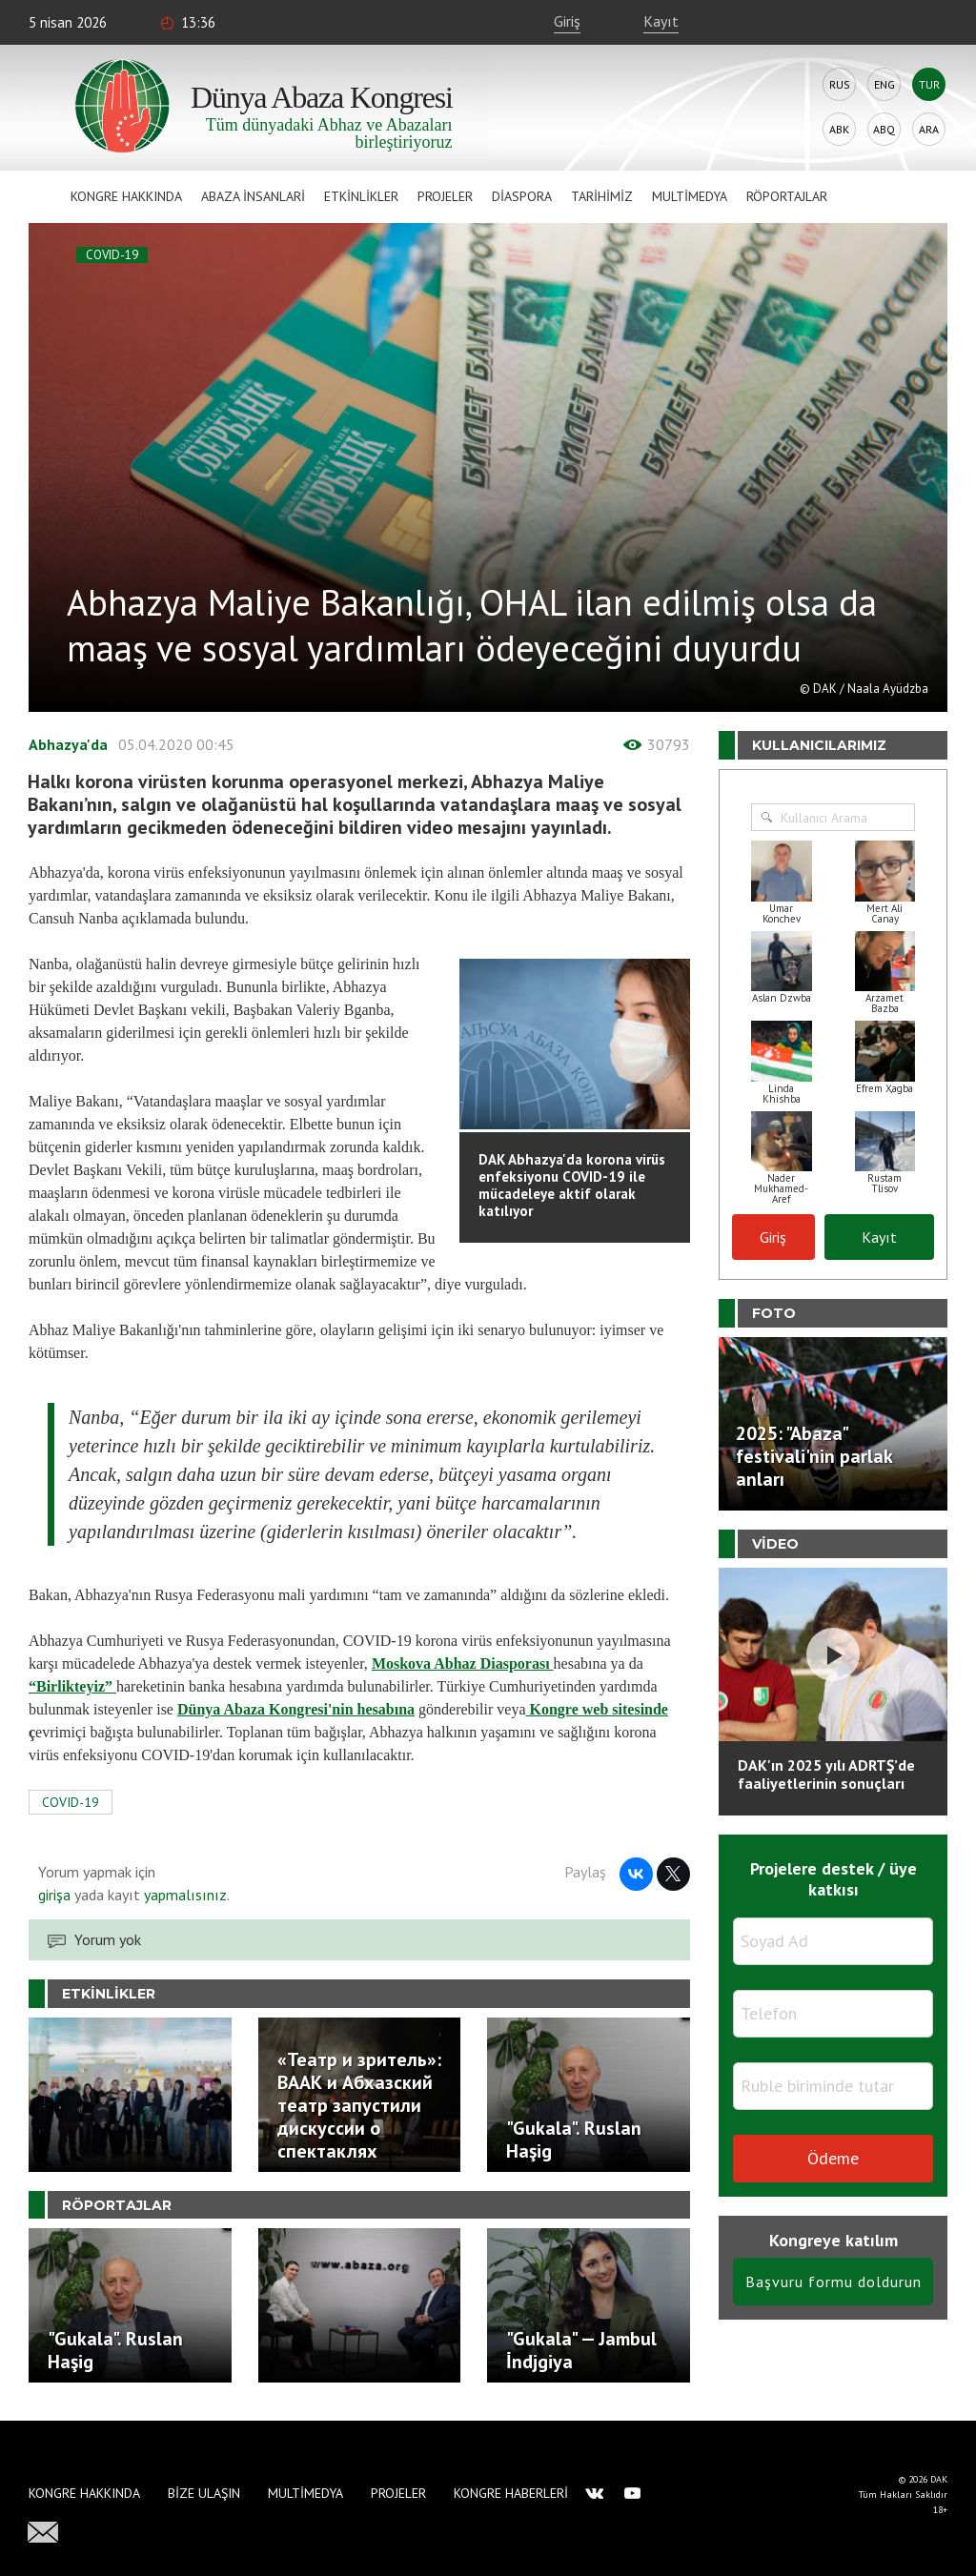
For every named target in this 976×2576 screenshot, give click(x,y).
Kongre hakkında (126, 196)
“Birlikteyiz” (70, 1686)
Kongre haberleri (511, 2493)
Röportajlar (786, 196)
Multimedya (689, 196)
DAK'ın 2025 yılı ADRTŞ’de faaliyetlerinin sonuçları (826, 1774)
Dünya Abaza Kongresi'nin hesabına (296, 1709)
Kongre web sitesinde (596, 1709)
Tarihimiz (602, 196)
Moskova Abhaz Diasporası (463, 1663)
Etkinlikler (361, 196)
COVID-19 (112, 255)
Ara (929, 129)
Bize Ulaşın (204, 2493)
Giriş (567, 20)
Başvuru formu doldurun (833, 2281)
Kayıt (661, 20)
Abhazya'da (68, 744)
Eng (884, 84)
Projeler (445, 196)
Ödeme (833, 2158)
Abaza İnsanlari (253, 196)
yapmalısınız (183, 1894)
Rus (839, 84)
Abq (884, 129)
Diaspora (522, 196)
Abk (839, 129)
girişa (54, 1894)
